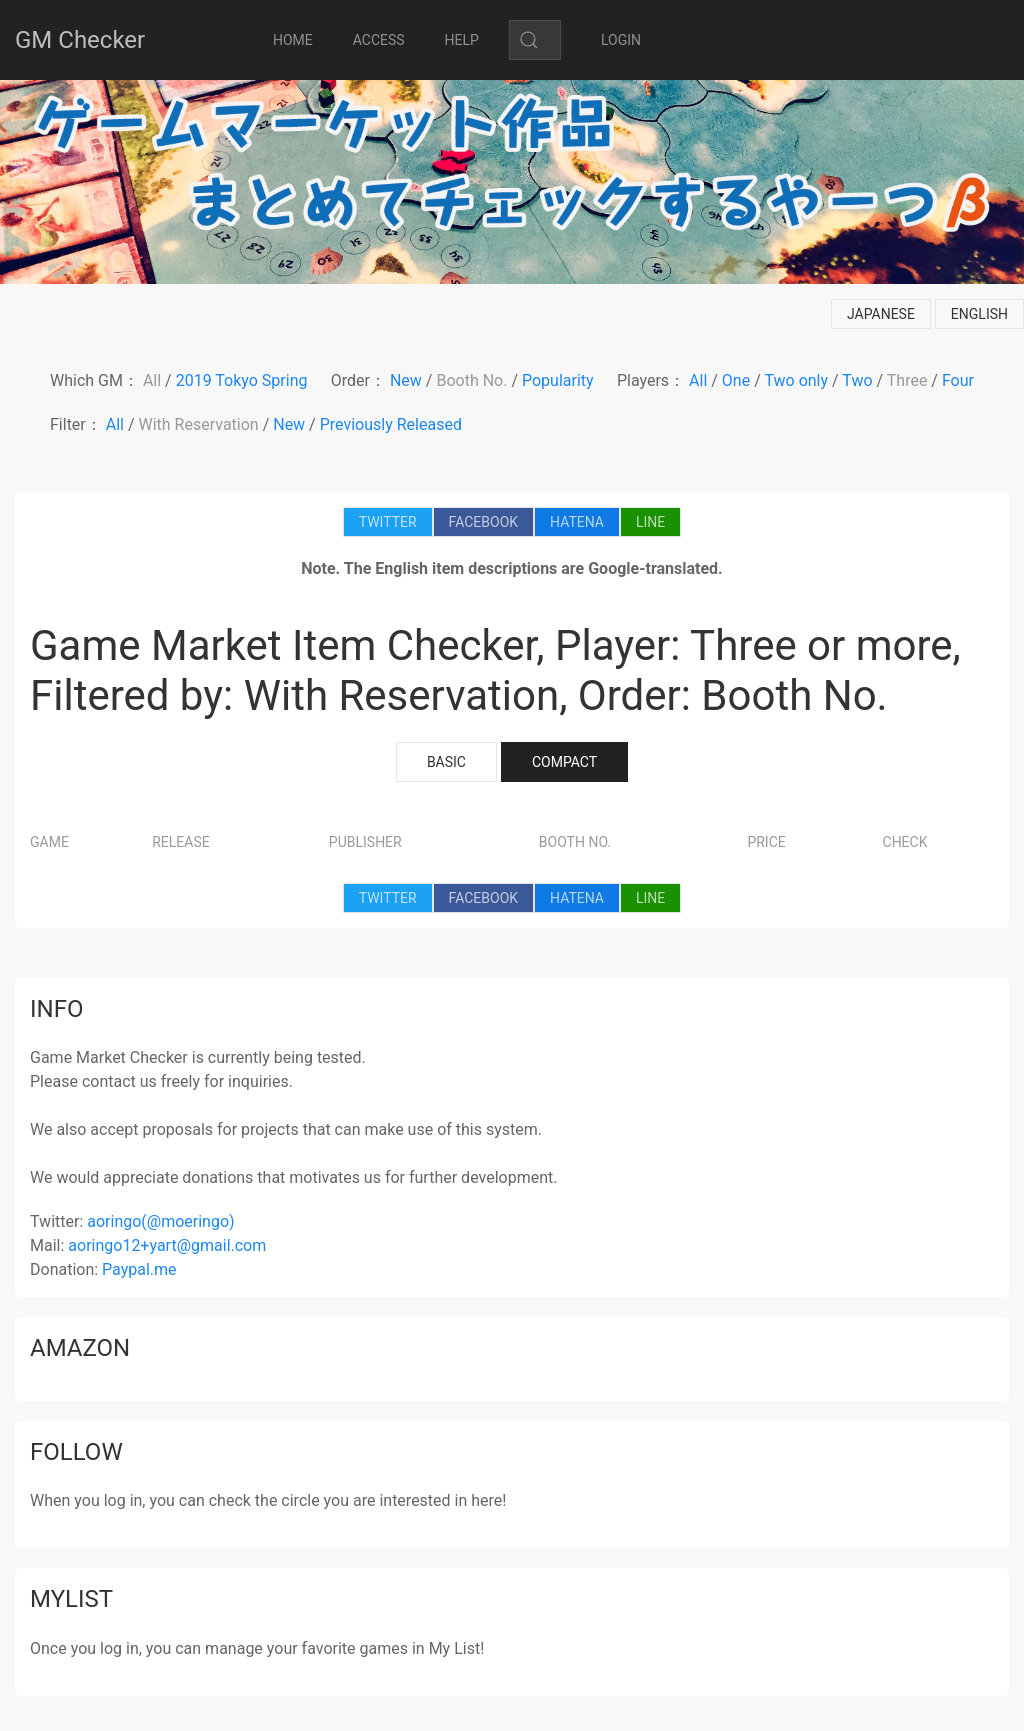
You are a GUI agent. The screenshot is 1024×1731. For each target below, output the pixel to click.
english (979, 314)
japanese (881, 314)
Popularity (558, 380)
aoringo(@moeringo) (160, 1221)
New (406, 380)
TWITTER (388, 522)
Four (958, 380)
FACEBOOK (483, 522)
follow (76, 1452)
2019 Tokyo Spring (242, 380)
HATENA (577, 522)
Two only (796, 380)
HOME (293, 40)
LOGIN (621, 40)
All (152, 380)
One (736, 380)
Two (857, 380)
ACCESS (379, 40)
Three (907, 380)
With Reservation (199, 424)
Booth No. (471, 380)
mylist (71, 1599)
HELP (462, 40)
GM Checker (80, 40)
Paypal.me (139, 1269)
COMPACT (564, 762)
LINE (650, 522)
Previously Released (391, 424)
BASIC (446, 762)
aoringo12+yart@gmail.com (167, 1245)
